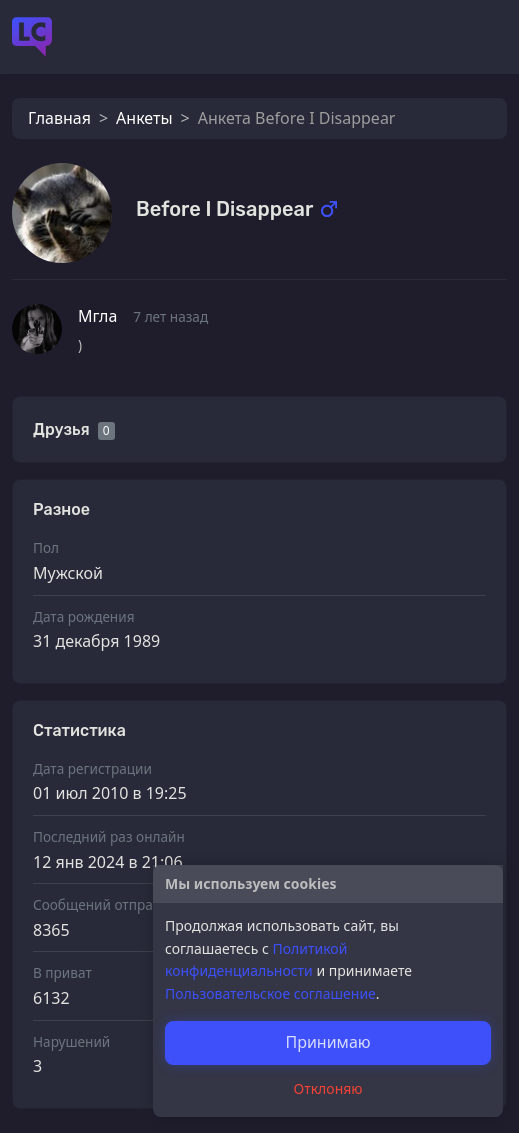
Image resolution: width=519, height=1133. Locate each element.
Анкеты (144, 118)
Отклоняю (328, 1088)
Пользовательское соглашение (270, 993)
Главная (59, 118)
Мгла (97, 316)
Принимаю (327, 1042)
